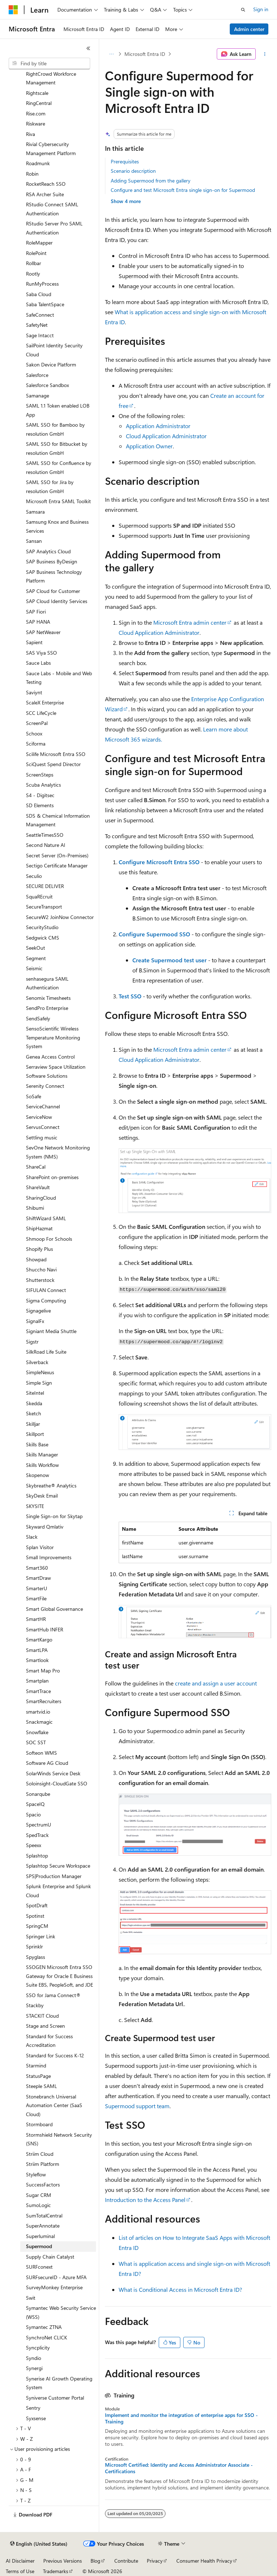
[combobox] (49, 63)
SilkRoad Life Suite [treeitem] (46, 1351)
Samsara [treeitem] (35, 511)
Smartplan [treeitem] (37, 1680)
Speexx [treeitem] (33, 1845)
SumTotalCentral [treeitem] (44, 2215)
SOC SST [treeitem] (36, 1742)
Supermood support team (137, 2106)
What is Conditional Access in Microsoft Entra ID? (180, 2289)
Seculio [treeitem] (34, 875)
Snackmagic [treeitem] (39, 1721)
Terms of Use (20, 2571)
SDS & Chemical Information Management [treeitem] (58, 820)
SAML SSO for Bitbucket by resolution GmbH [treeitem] (56, 448)
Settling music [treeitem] (41, 1137)
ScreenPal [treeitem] (37, 723)
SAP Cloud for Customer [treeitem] (53, 591)
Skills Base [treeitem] (37, 1444)
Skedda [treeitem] (34, 1403)
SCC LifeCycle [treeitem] (41, 712)
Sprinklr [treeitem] (34, 1946)
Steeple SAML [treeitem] (41, 2086)
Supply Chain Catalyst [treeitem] (50, 2256)
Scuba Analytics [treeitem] (43, 784)
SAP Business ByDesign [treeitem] (51, 561)
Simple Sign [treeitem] (39, 1382)
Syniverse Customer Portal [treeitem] (55, 2397)
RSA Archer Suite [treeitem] (45, 194)
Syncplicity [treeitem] (38, 2347)
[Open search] (243, 9)
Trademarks (55, 2571)
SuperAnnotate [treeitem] (43, 2225)
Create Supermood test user (169, 960)
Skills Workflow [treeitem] (42, 1464)
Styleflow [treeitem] (36, 2174)
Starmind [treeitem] (36, 2065)
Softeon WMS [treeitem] (41, 1752)
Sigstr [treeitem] (32, 1341)
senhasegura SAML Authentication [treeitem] (47, 983)
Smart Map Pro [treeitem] (43, 1670)
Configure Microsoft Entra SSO (159, 862)
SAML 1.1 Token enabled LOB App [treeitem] (57, 410)
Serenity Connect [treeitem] (45, 1085)
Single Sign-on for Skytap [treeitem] (54, 1516)
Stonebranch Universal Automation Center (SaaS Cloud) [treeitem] (54, 2105)
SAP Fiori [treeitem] (36, 611)
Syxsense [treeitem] (36, 2418)
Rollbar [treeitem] (33, 263)
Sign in (260, 9)
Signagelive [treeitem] (38, 1310)
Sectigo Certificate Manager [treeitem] (57, 865)
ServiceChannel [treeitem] (43, 1106)
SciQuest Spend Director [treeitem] (53, 764)
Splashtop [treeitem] (37, 1855)
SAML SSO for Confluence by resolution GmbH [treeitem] (58, 467)
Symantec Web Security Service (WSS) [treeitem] (61, 2312)
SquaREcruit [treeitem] (39, 896)
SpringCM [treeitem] (37, 1925)
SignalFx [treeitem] (35, 1321)
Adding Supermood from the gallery (150, 180)
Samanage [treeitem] (37, 395)
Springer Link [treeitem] (40, 1936)
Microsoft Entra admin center (190, 622)
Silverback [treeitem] (37, 1362)
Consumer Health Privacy (204, 2560)
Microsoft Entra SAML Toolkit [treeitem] (58, 501)
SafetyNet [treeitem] (37, 324)
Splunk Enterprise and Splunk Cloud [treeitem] (58, 1891)
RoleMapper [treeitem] (39, 242)
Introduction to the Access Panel (145, 2199)
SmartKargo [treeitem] (39, 1639)
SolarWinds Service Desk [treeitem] (53, 1773)
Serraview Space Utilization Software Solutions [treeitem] (55, 1071)
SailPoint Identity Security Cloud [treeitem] (54, 350)
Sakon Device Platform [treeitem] (51, 364)
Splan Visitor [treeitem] (40, 1547)
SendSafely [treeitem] (38, 1018)
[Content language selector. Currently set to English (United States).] (39, 2544)
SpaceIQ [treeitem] (35, 1804)
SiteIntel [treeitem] (35, 1392)
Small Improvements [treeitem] (48, 1557)
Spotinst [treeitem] (35, 1915)
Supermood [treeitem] (39, 2246)
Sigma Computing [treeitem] (46, 1300)
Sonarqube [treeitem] (38, 1793)
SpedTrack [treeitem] (37, 1835)
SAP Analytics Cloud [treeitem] (48, 551)
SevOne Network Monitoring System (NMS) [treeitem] (58, 1152)
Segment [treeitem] (36, 958)
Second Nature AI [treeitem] (45, 844)
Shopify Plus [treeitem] (39, 1248)
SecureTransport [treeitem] (44, 906)
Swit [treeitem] (30, 2297)
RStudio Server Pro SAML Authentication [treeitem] (54, 228)
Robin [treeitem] (32, 173)
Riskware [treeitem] (35, 123)
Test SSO (130, 996)
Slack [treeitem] (32, 1536)
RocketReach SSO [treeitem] (46, 183)
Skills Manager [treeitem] (42, 1454)
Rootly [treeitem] (33, 273)
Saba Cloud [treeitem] (38, 294)
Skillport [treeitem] (35, 1433)
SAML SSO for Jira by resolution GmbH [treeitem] (50, 486)
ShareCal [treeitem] (35, 1166)
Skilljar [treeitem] (33, 1423)
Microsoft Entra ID (144, 53)
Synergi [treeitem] (34, 2368)
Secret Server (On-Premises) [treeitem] (57, 855)
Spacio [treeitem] (33, 1814)
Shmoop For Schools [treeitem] (49, 1238)
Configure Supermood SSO (154, 934)
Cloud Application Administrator (166, 436)
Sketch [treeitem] (33, 1413)
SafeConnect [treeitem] (40, 314)
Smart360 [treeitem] (37, 1567)
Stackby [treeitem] (35, 2005)
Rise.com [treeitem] (35, 113)
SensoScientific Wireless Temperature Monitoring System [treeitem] (53, 1037)
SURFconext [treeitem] (39, 2266)
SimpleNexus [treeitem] (40, 1372)
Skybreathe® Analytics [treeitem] (51, 1485)
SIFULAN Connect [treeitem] (46, 1290)
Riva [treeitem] (30, 134)
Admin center (249, 29)
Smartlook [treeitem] (37, 1660)
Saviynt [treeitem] (34, 692)
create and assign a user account (216, 1683)
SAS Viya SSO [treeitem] (41, 652)
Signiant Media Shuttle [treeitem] (51, 1331)
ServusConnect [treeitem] (43, 1127)
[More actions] (265, 54)
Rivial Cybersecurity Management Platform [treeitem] (51, 149)
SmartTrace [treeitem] (38, 1691)
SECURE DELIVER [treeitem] (45, 886)
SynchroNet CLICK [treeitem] (46, 2337)
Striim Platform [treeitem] (42, 2163)
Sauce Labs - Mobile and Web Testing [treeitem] (59, 678)
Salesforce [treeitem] (37, 375)
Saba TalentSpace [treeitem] (45, 304)
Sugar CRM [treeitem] (38, 2195)
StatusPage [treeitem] (38, 2075)
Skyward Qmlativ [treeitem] (44, 1526)
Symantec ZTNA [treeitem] (44, 2327)
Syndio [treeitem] (33, 2358)
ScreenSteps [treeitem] (39, 774)
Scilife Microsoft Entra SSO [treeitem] (55, 754)
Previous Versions (62, 2560)
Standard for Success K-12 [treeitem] (55, 2055)
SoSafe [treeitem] (33, 1096)
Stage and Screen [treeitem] (45, 2025)
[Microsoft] (13, 9)
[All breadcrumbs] (111, 54)
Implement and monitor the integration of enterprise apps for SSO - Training (181, 2418)
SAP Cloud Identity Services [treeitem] (56, 601)
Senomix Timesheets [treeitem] (48, 997)
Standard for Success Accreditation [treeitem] (49, 2041)
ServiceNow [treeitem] (39, 1116)
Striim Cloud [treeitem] (39, 2153)
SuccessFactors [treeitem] (43, 2184)
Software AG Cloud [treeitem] (47, 1762)
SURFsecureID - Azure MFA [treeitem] (56, 2277)
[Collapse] (88, 48)
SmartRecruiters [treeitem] (43, 1701)
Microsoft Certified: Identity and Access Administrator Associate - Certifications (179, 2468)
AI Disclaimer (20, 2560)
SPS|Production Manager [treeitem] (54, 1876)
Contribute (126, 2560)
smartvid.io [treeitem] (38, 1711)
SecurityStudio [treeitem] (42, 927)
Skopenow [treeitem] (37, 1475)
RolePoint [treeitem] (36, 253)
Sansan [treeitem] (34, 540)
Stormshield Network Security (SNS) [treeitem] (59, 2139)
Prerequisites (125, 161)
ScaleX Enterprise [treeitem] (45, 702)
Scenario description (133, 170)
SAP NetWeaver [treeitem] (43, 632)
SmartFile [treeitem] (36, 1598)
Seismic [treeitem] (34, 968)
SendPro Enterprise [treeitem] (47, 1008)
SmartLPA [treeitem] (37, 1650)
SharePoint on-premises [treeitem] (52, 1177)
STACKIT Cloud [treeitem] (42, 2015)
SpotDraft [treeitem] (37, 1905)
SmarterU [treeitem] (36, 1588)
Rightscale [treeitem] (37, 92)
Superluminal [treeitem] (40, 2236)
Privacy (155, 2560)
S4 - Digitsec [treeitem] (40, 795)
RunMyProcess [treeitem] (42, 283)
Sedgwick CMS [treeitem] (42, 937)
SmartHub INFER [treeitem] (44, 1629)
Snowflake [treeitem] (37, 1732)
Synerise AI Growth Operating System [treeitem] (59, 2383)
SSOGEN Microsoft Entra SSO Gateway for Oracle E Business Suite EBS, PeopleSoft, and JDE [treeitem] (59, 1976)
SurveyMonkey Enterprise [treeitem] (54, 2287)
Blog (95, 2560)
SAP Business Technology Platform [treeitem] (54, 576)
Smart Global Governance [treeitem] (54, 1608)
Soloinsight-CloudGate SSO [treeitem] (56, 1783)
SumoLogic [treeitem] (38, 2205)
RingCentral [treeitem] (39, 103)
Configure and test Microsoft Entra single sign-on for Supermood (183, 189)
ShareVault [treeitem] (38, 1187)
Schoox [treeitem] (34, 733)
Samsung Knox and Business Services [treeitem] (57, 526)
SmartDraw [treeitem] (38, 1577)
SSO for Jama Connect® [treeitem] (53, 1995)
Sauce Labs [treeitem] (38, 662)
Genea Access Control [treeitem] (50, 1056)
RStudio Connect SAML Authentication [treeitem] (52, 209)
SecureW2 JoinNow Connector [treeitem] (60, 917)
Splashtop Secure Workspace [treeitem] (58, 1865)
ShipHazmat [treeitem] (39, 1228)
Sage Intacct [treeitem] (40, 335)
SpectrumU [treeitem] (38, 1824)
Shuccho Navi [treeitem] (41, 1269)
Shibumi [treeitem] (35, 1207)
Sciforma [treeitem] (35, 743)
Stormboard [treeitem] (39, 2124)
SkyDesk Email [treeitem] (42, 1495)
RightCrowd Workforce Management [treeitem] (51, 78)
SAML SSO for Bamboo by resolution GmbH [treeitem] (55, 429)
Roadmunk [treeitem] (38, 163)
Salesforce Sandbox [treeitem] (47, 385)
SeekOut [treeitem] (35, 947)
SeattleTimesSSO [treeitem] (44, 834)
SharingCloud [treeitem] (41, 1197)
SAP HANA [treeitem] (38, 621)
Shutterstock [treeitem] (40, 1279)
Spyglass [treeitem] (35, 1956)
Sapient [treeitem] (34, 642)
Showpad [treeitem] (36, 1259)
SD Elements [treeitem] (40, 805)
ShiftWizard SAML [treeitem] (46, 1218)
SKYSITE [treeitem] (35, 1506)
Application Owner (149, 446)
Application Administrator (158, 426)
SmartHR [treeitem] (36, 1619)
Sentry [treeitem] (33, 2407)
